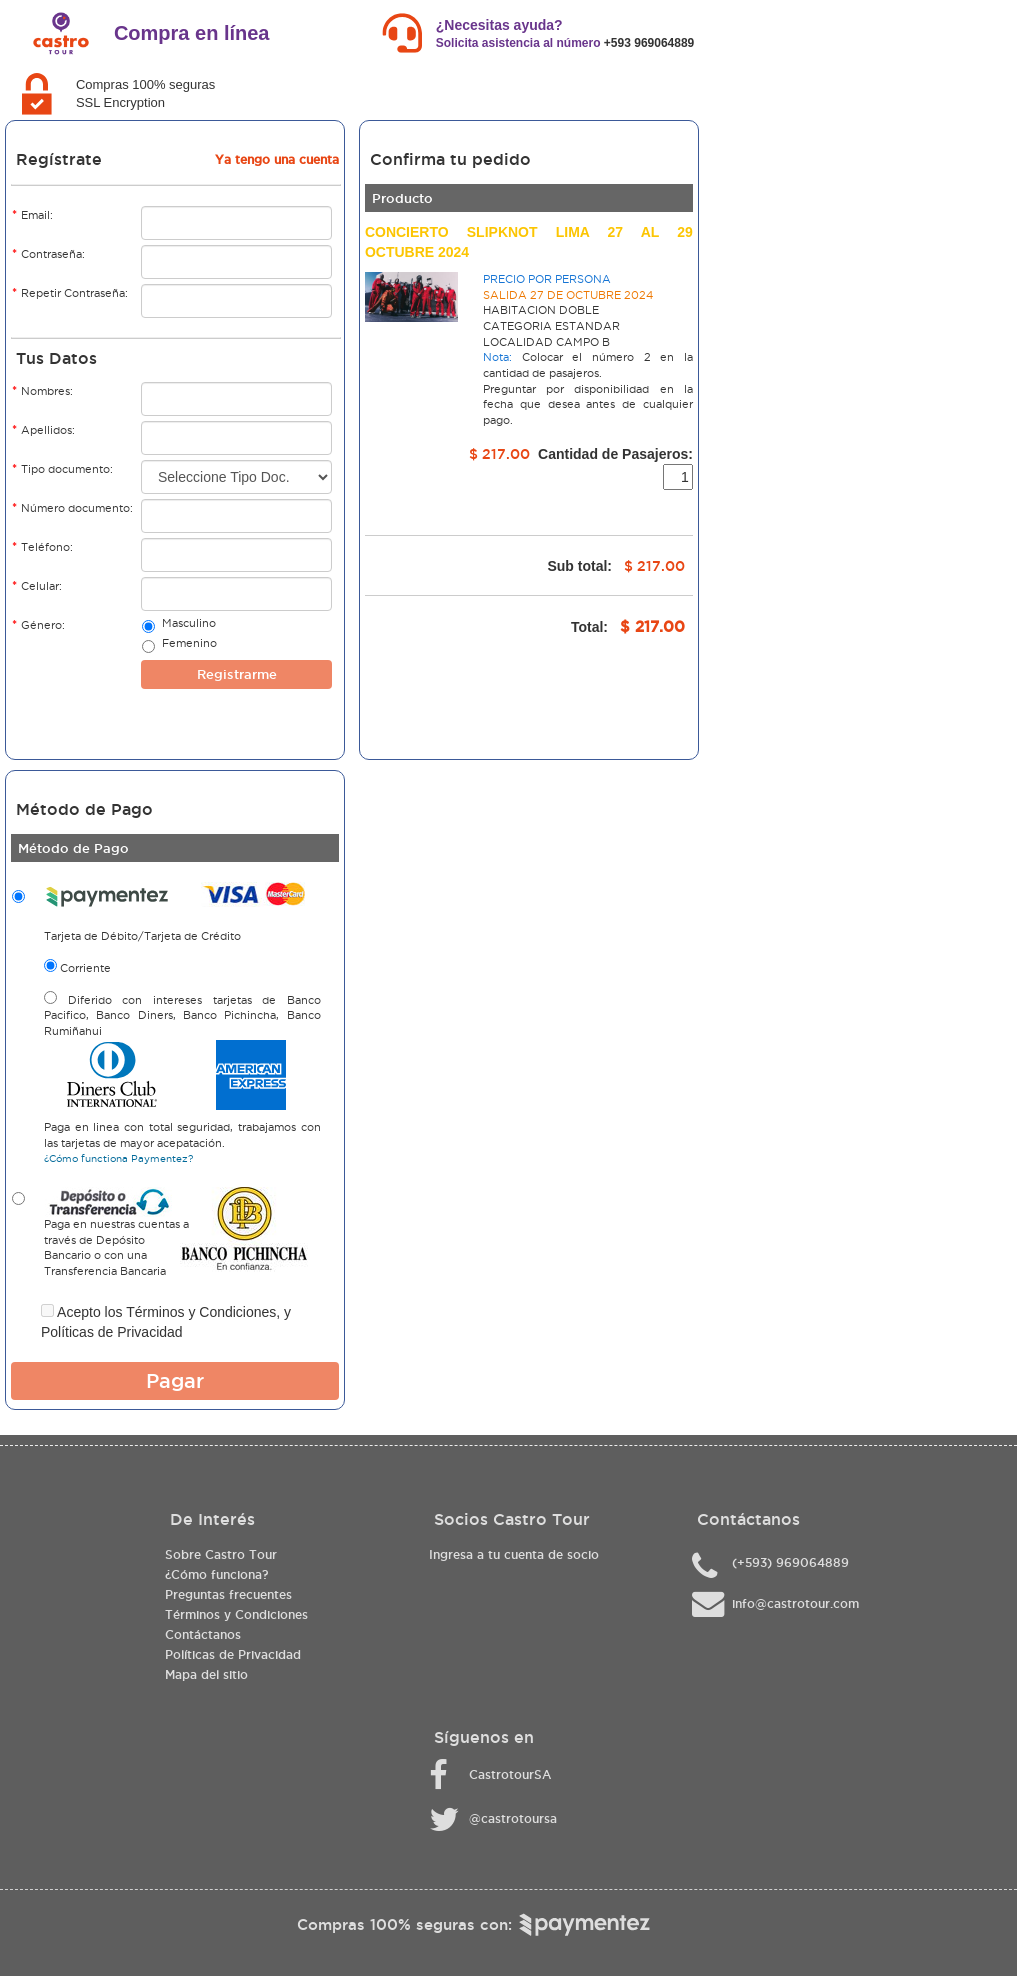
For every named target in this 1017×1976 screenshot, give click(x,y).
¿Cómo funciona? (216, 1574)
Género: (38, 624)
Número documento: (72, 507)
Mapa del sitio (206, 1674)
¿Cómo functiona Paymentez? (118, 1158)
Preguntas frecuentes (228, 1594)
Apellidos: (43, 429)
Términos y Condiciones (201, 1312)
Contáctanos (203, 1634)
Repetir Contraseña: (70, 292)
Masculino (188, 625)
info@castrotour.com (795, 1603)
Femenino (189, 645)
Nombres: (42, 390)
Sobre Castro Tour (221, 1554)
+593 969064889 (649, 43)
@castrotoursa (513, 1818)
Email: (32, 214)
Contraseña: (48, 253)
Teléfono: (42, 546)
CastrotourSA (510, 1774)
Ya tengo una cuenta (277, 159)
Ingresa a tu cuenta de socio (514, 1554)
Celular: (37, 585)
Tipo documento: (62, 468)
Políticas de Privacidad (112, 1332)
